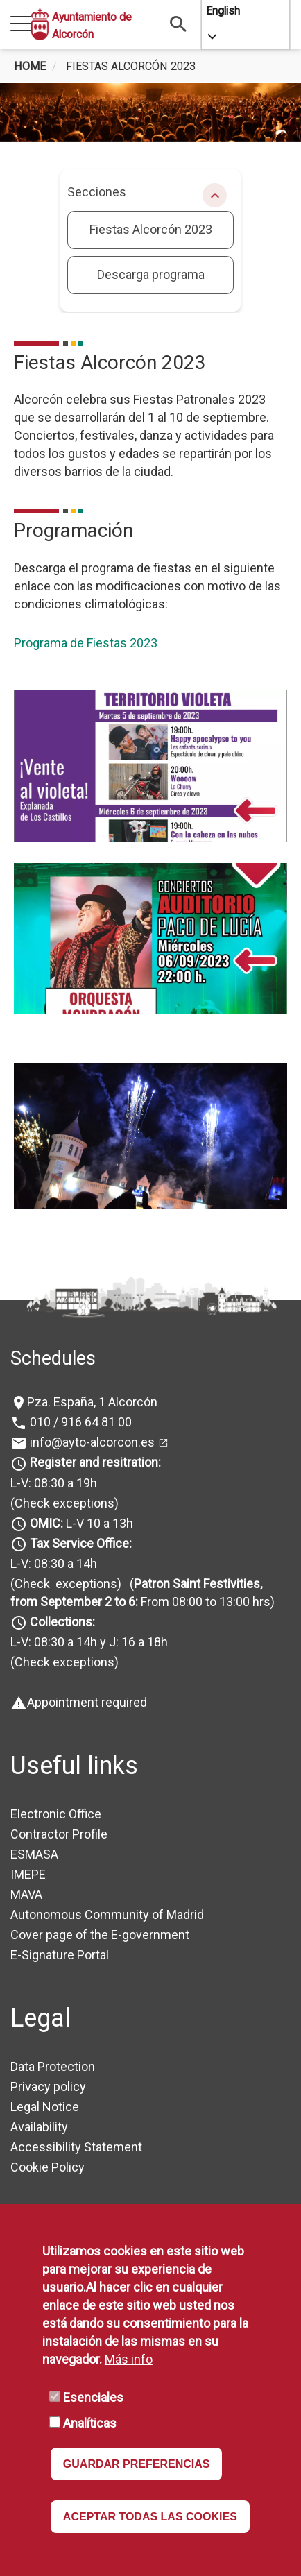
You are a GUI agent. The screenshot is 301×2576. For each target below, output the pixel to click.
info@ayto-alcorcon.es (91, 1442)
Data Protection (52, 2066)
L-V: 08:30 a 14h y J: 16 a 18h (89, 1642)
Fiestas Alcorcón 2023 (150, 229)
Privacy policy (48, 2086)
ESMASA (34, 1854)
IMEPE (28, 1874)
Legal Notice (44, 2106)
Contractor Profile (59, 1834)
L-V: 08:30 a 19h (53, 1483)
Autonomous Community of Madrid (107, 1914)
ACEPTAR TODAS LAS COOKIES (150, 2517)
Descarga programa (151, 274)
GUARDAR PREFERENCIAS (136, 2464)
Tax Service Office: (81, 1543)
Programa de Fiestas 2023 (85, 643)
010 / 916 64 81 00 (79, 1422)
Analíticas (90, 2423)
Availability (39, 2126)
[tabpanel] (150, 112)
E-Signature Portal (59, 1954)
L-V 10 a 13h (80, 1523)
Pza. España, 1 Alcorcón (92, 1401)
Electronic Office (55, 1814)
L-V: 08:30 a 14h (53, 1563)
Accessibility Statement (76, 2147)
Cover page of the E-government (99, 1934)
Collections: (62, 1621)
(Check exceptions (62, 1503)
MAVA (26, 1894)
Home (30, 66)
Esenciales (93, 2397)
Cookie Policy (47, 2167)
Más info (129, 2359)
